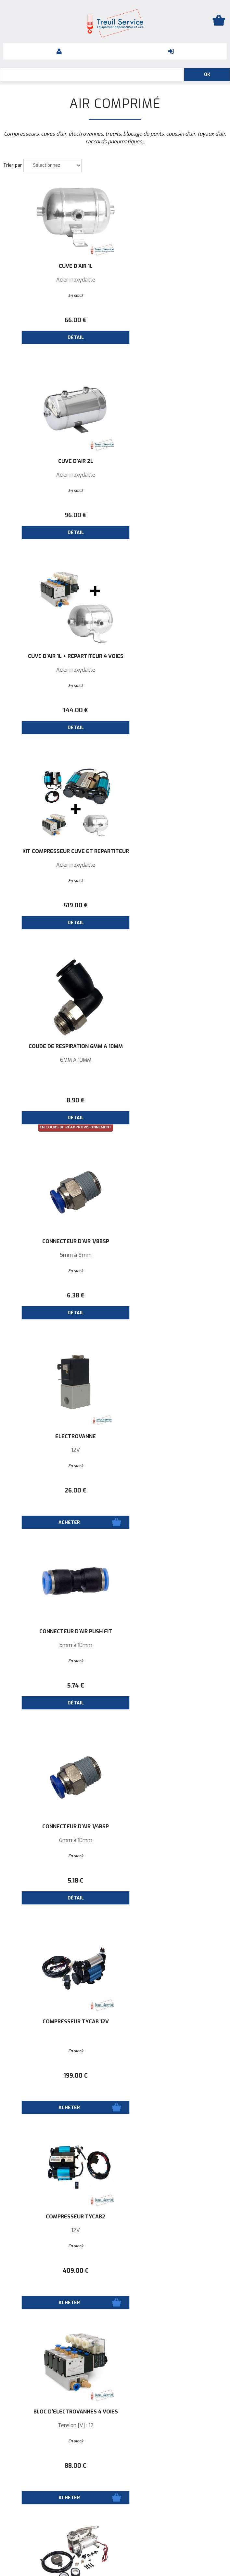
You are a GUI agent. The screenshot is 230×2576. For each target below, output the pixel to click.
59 (171, 2271)
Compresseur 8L (171, 1436)
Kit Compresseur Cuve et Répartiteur (171, 464)
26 (59, 905)
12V (59, 865)
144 (59, 515)
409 (59, 1295)
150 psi (171, 2230)
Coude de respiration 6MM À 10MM (59, 659)
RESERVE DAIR (59, 2021)
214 (171, 1685)
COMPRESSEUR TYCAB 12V (171, 1046)
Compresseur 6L (171, 1826)
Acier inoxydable (59, 280)
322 (59, 1881)
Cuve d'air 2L (170, 266)
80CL (59, 2035)
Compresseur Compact (171, 1631)
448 (171, 1881)
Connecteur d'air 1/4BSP (59, 1046)
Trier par (12, 165)
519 (171, 515)
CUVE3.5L (171, 2035)
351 (59, 1490)
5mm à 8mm (171, 670)
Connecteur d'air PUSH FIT (170, 851)
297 (59, 2076)
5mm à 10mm (170, 865)
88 (171, 1295)
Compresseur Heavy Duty (59, 1436)
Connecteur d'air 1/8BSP (170, 656)
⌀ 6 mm (59, 2425)
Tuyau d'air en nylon (59, 2411)
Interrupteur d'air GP (171, 2216)
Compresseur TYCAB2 (59, 1241)
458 (171, 1490)
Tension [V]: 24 (59, 1645)
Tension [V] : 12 (171, 1255)
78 (171, 2076)
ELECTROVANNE (59, 851)
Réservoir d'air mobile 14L (59, 2216)
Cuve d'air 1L (59, 266)
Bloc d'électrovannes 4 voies (171, 1241)
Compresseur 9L (59, 1826)
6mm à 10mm (59, 1060)
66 (59, 320)
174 (59, 2271)
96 (171, 320)
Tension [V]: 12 (59, 1450)
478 (59, 1685)
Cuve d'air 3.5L (171, 2021)
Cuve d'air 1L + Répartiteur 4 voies (59, 464)
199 (171, 1100)
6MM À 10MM (59, 670)
